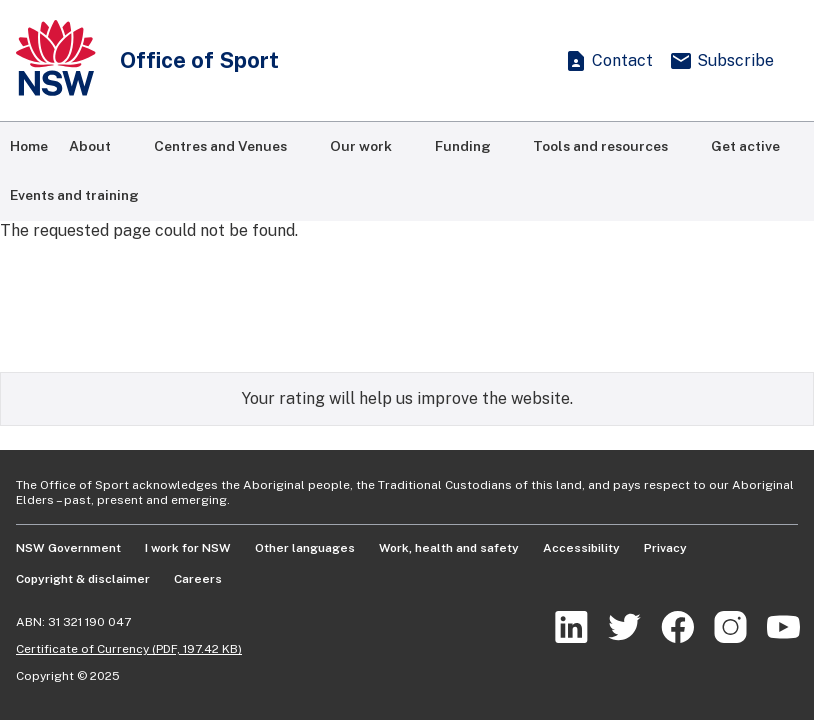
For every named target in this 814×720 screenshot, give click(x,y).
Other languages (305, 548)
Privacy (665, 548)
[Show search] (524, 61)
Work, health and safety (449, 548)
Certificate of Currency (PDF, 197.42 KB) (129, 649)
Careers (198, 579)
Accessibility (581, 548)
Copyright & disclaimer (83, 579)
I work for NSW (188, 548)
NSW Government (68, 548)
